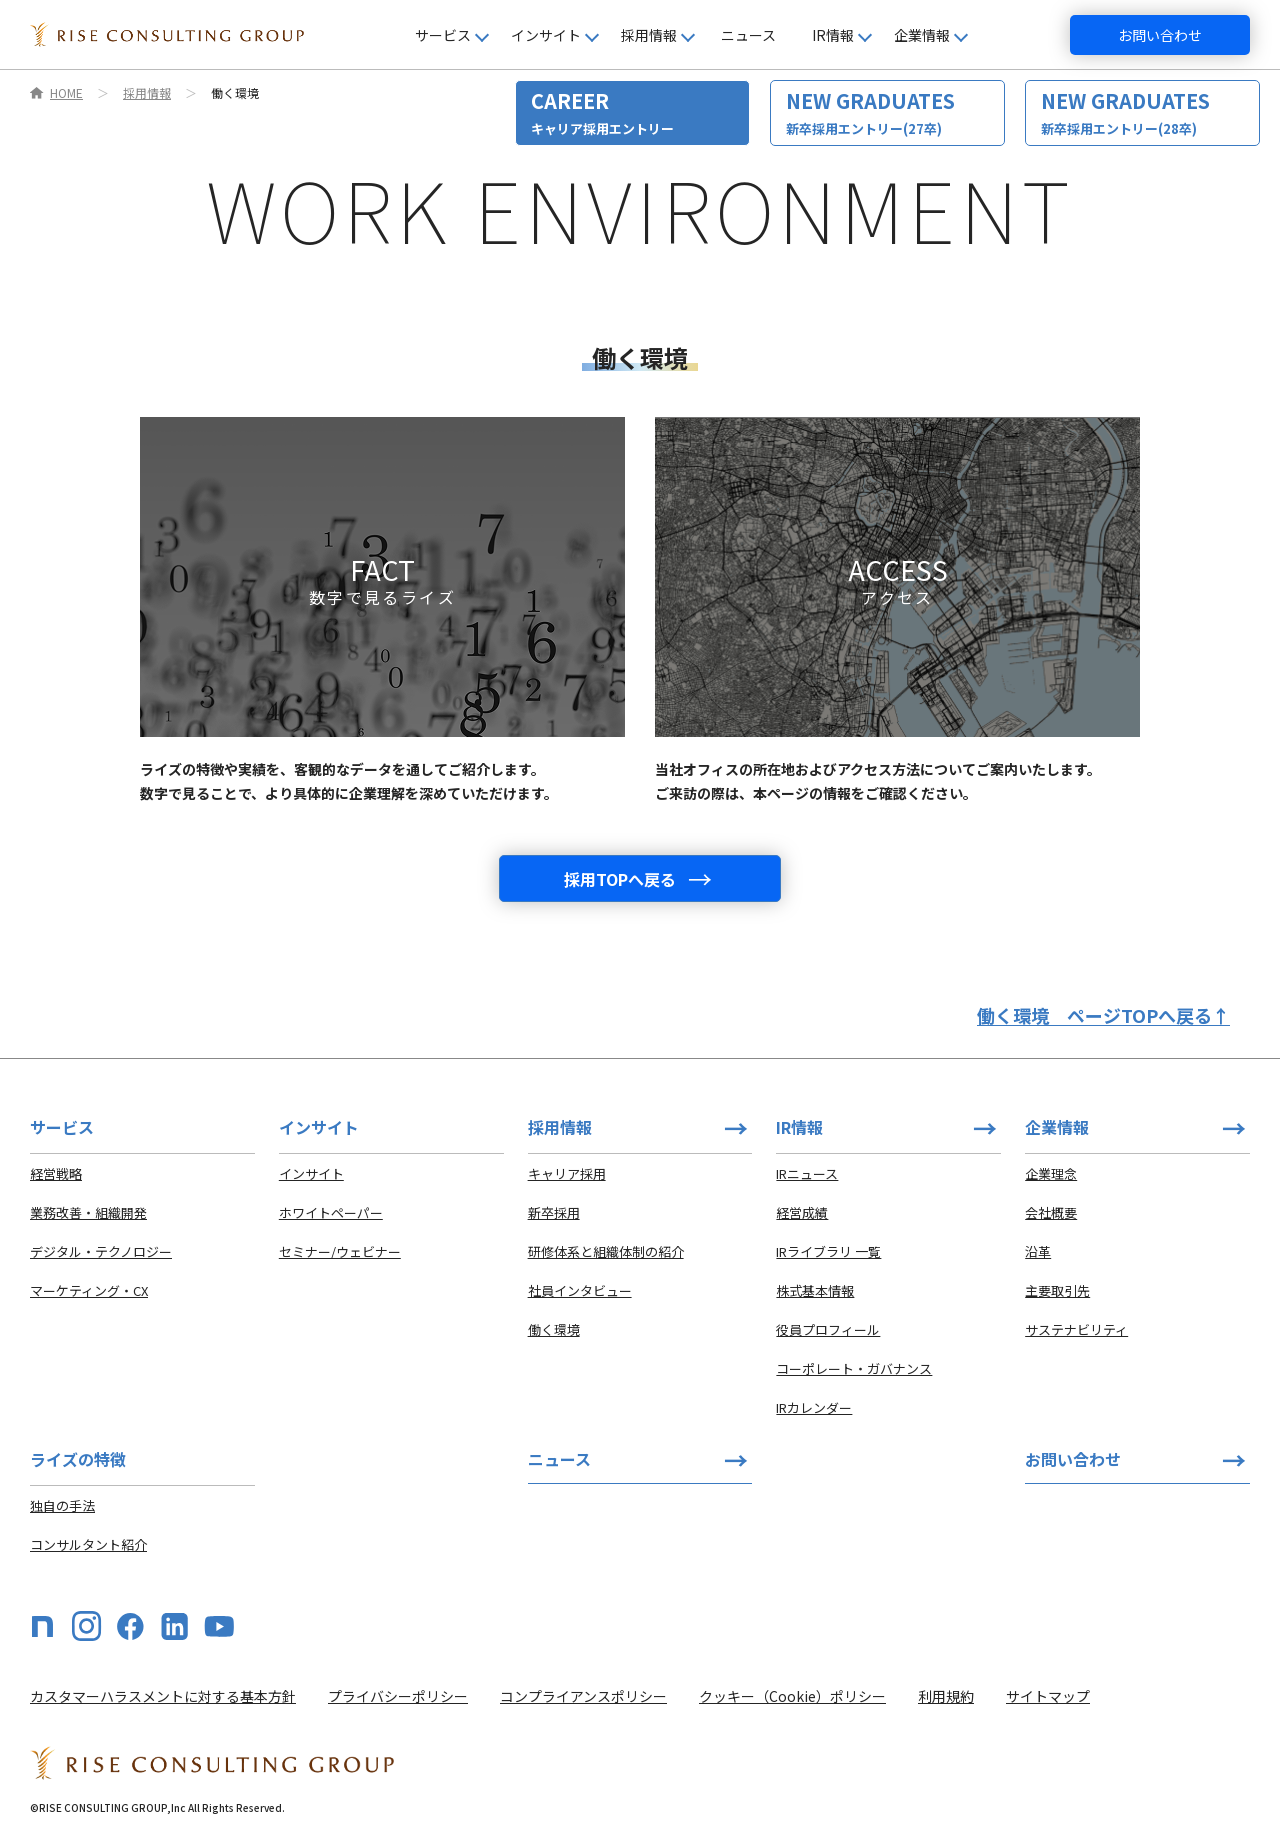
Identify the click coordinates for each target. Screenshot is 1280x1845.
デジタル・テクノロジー (101, 1251)
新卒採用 (554, 1212)
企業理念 (1051, 1173)
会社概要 (1051, 1212)
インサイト (311, 1173)
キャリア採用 (567, 1173)
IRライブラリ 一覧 (828, 1251)
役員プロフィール (828, 1329)
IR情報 (799, 1127)
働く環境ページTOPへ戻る (1103, 1015)
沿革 (1038, 1251)
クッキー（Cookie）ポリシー (792, 1696)
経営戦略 (56, 1173)
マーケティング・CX (89, 1290)
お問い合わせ (1160, 35)
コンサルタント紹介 (88, 1544)
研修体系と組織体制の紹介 (606, 1251)
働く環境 (554, 1329)
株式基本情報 (815, 1290)
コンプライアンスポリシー (583, 1696)
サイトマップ (1048, 1696)
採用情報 (147, 93)
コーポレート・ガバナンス (854, 1368)
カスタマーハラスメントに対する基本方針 (163, 1696)
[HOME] (167, 35)
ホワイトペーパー (331, 1212)
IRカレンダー (814, 1407)
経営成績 (802, 1212)
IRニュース (807, 1173)
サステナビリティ (1076, 1329)
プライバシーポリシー (398, 1696)
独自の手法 (62, 1505)
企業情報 (1057, 1127)
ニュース (748, 35)
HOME (66, 93)
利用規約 (946, 1696)
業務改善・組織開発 (88, 1212)
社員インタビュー (580, 1290)
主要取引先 (1057, 1290)
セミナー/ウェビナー (340, 1251)
